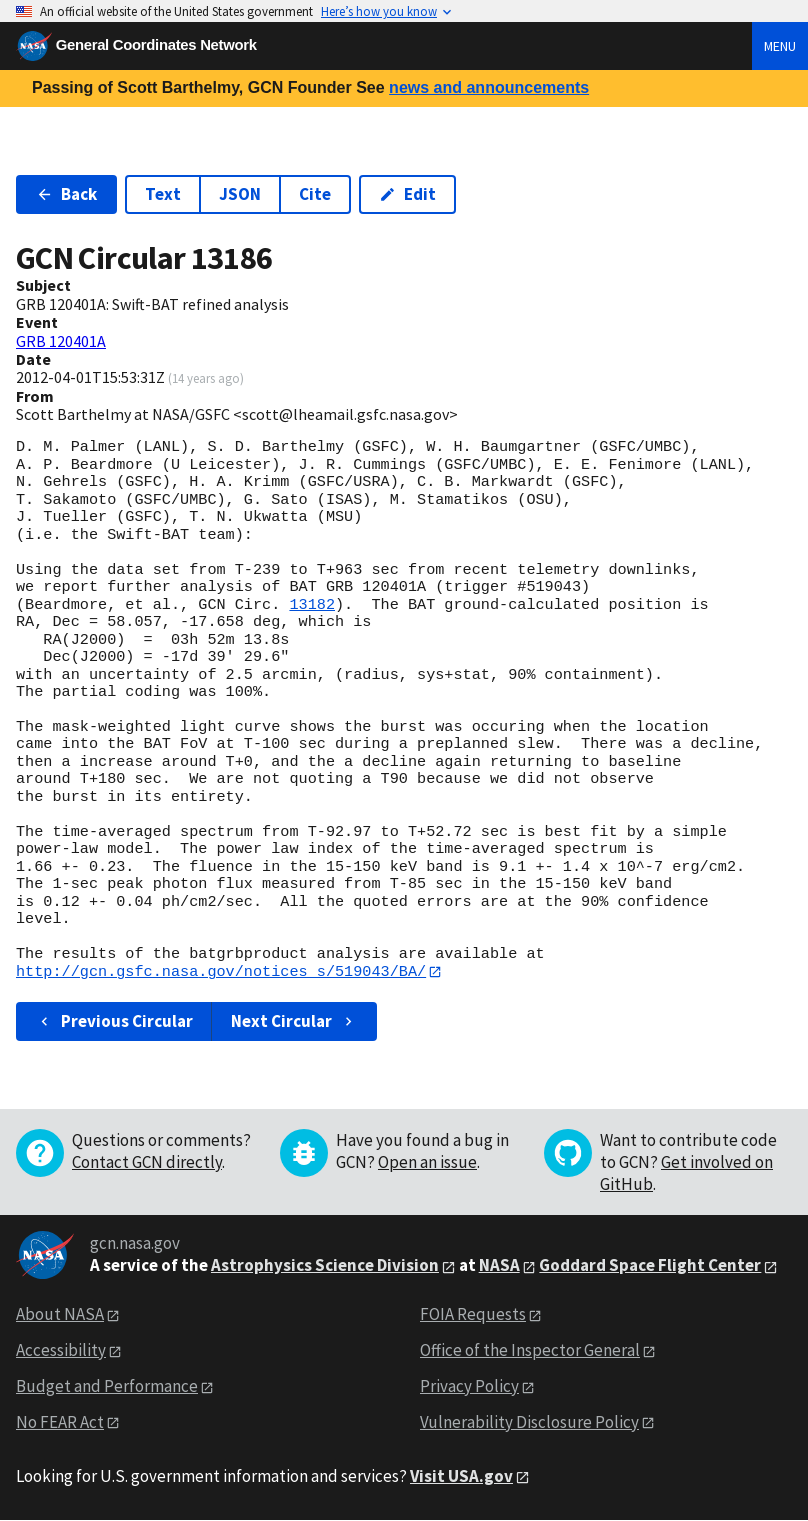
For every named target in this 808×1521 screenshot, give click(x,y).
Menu (780, 46)
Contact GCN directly (147, 1162)
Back (66, 194)
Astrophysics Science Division (325, 1266)
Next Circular (294, 1021)
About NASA (60, 1315)
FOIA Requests (473, 1315)
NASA (499, 1266)
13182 (312, 605)
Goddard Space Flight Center (650, 1266)
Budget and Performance (107, 1386)
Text (163, 194)
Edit (407, 194)
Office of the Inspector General (530, 1350)
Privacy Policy (469, 1386)
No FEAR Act (60, 1422)
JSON (240, 194)
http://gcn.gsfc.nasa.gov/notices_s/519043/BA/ (221, 972)
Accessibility (61, 1350)
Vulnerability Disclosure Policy (529, 1422)
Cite (315, 194)
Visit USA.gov (461, 1476)
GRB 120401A (61, 341)
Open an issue (427, 1162)
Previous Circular (114, 1021)
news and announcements (489, 87)
